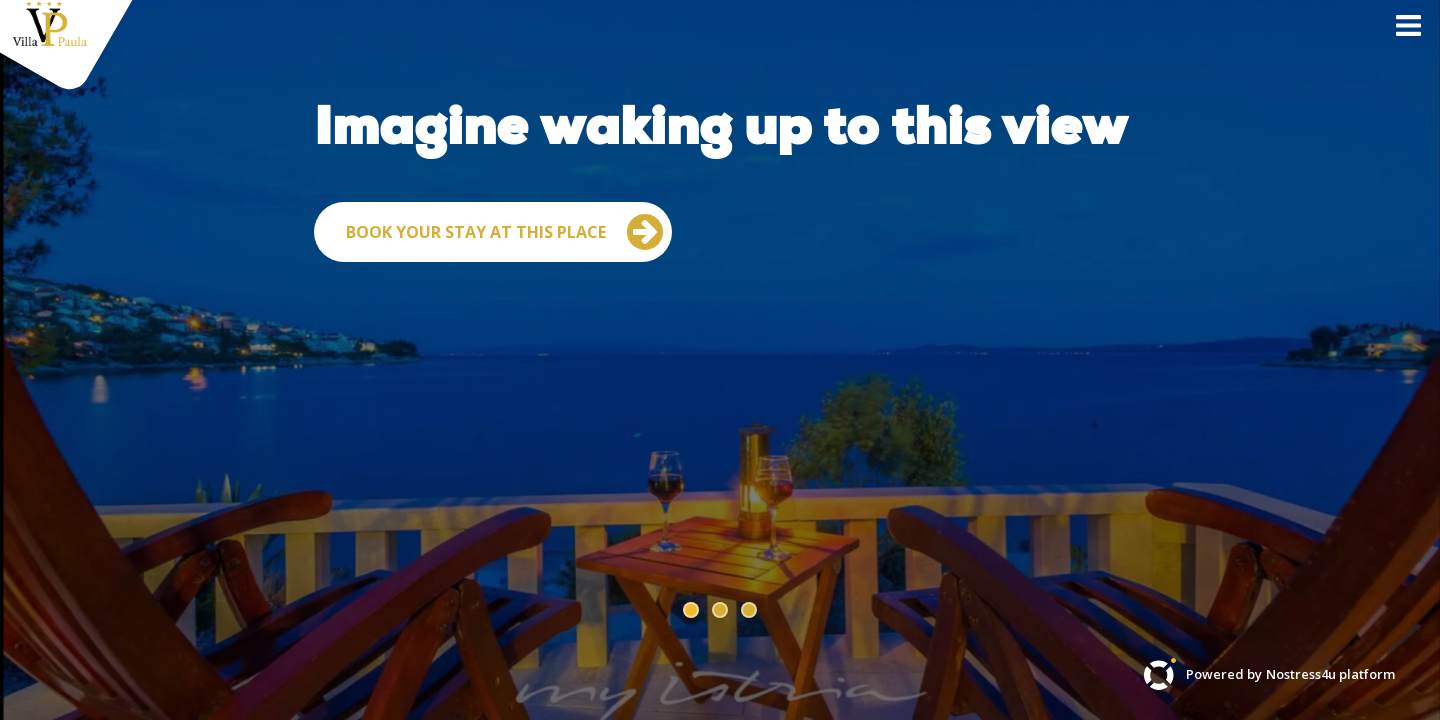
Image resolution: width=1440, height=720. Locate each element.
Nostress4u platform (1330, 674)
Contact (1156, 54)
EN (1366, 54)
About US (1272, 54)
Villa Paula (1032, 54)
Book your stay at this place (505, 352)
